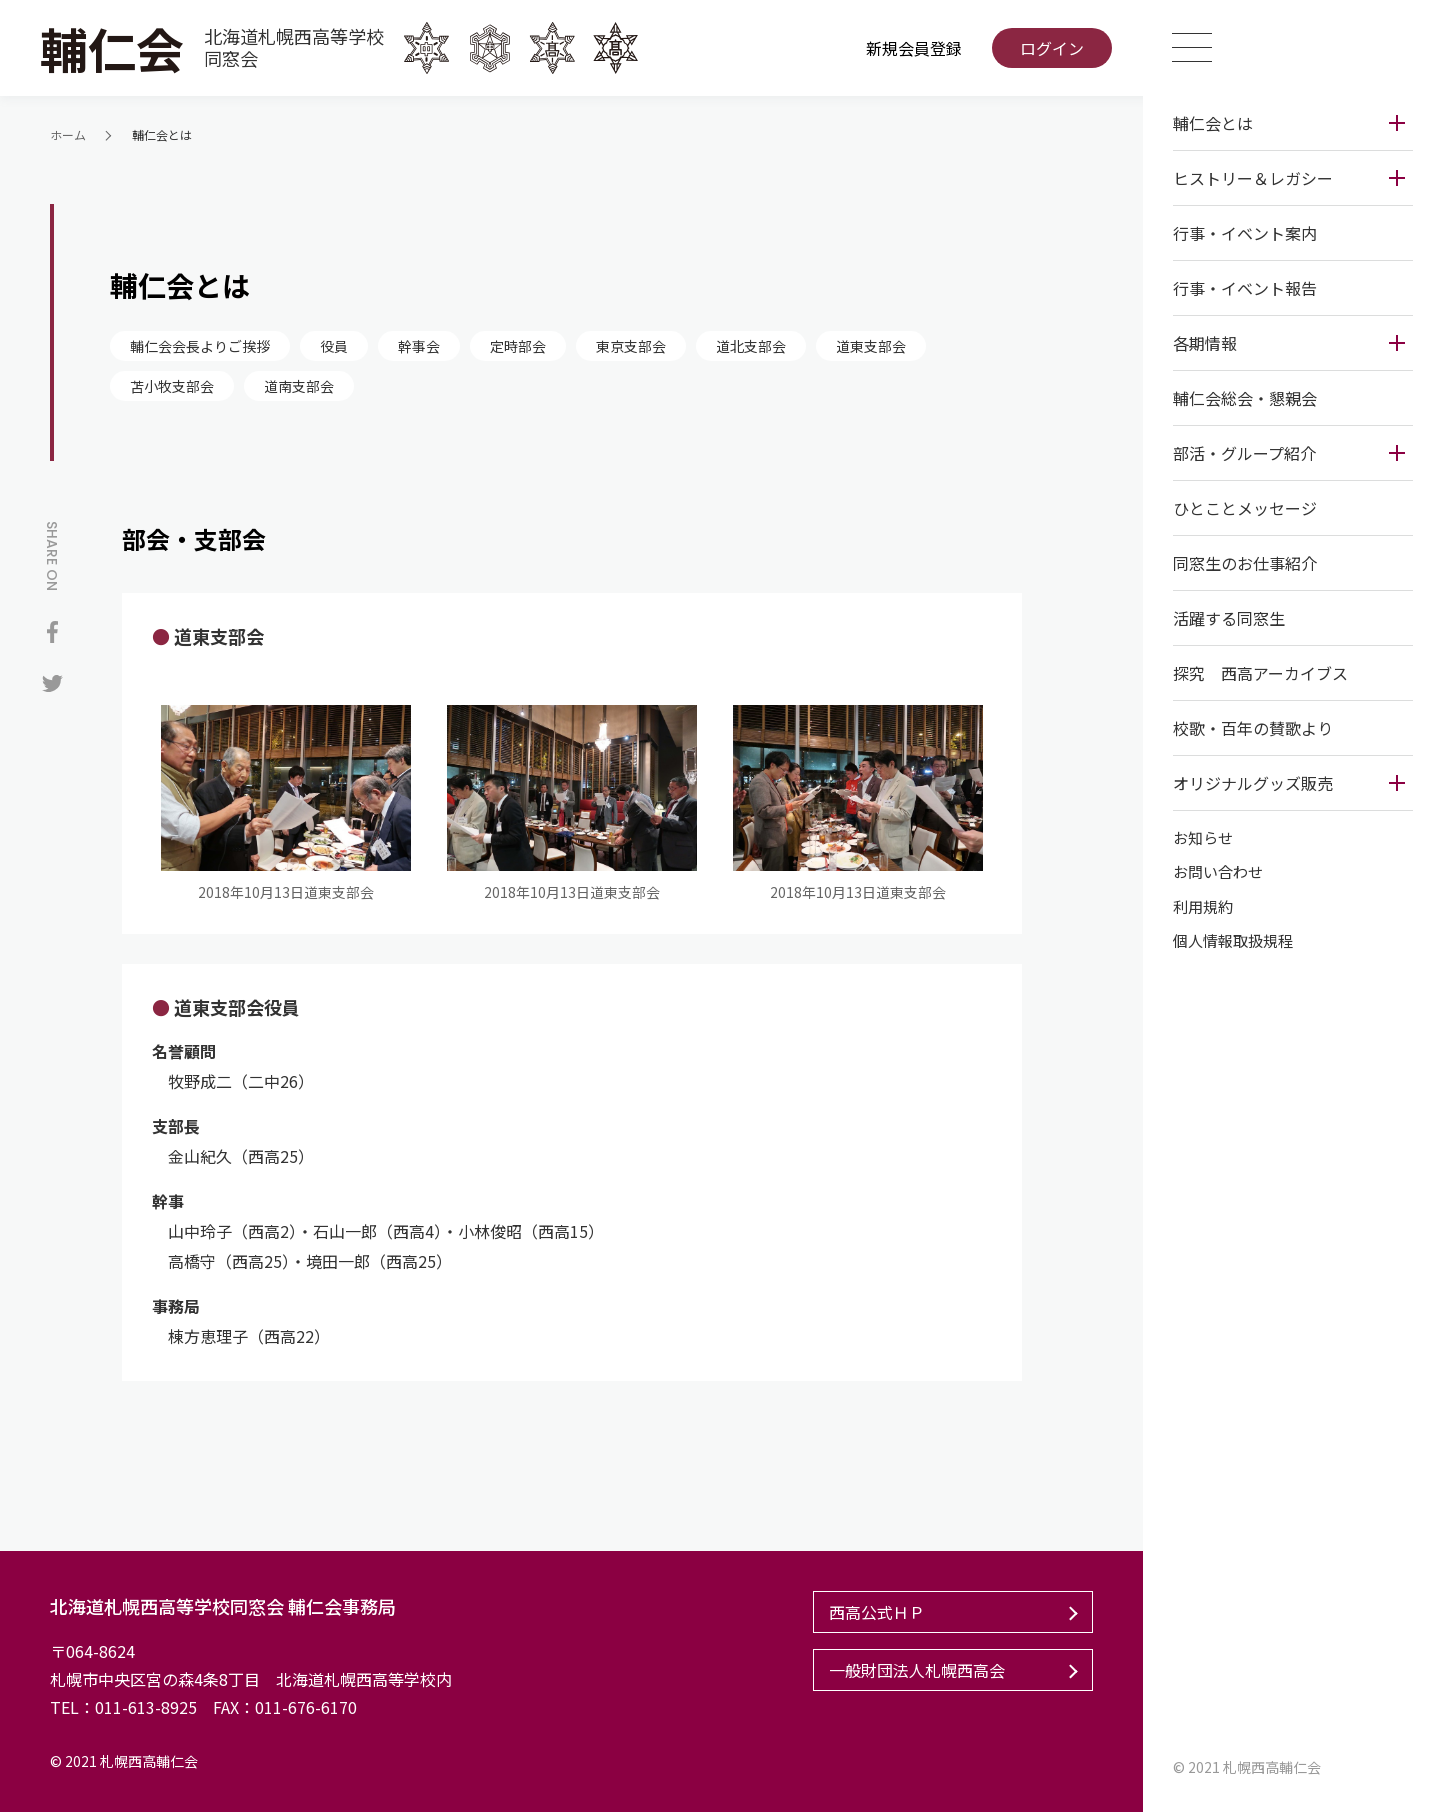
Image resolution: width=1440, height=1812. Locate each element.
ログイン (1050, 48)
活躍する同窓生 (1226, 618)
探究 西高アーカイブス (1257, 673)
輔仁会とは (1210, 123)
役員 (334, 346)
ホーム (68, 134)
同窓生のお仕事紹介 (1242, 563)
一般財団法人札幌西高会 (914, 1670)
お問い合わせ (1215, 872)
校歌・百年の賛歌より (1250, 728)
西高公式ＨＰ (874, 1612)
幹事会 (419, 346)
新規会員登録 (912, 48)
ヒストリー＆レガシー (1250, 178)
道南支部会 (299, 386)
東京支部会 (631, 346)
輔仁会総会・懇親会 (1242, 398)
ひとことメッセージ (1242, 508)
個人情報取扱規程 (1230, 941)
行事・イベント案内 (1242, 233)
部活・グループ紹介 (1241, 453)
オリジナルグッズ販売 (1250, 783)
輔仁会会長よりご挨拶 (200, 346)
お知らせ (1200, 837)
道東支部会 (871, 346)
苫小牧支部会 (172, 386)
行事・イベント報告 (1242, 288)
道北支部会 (751, 346)
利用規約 (1200, 906)
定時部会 (518, 346)
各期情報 (1202, 343)
